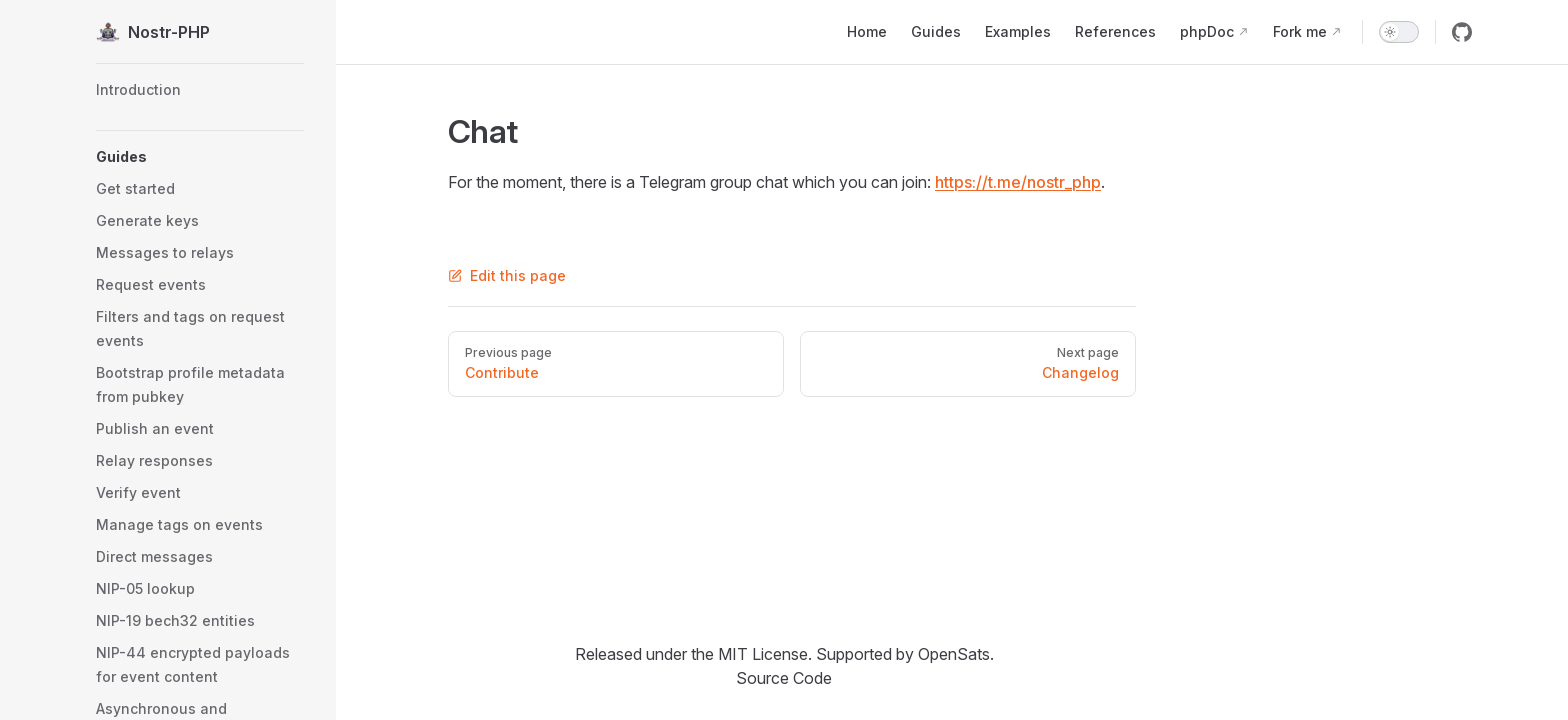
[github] (1462, 32)
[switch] (1399, 32)
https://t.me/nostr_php (1018, 182)
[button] (200, 157)
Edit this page (507, 275)
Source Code (784, 678)
